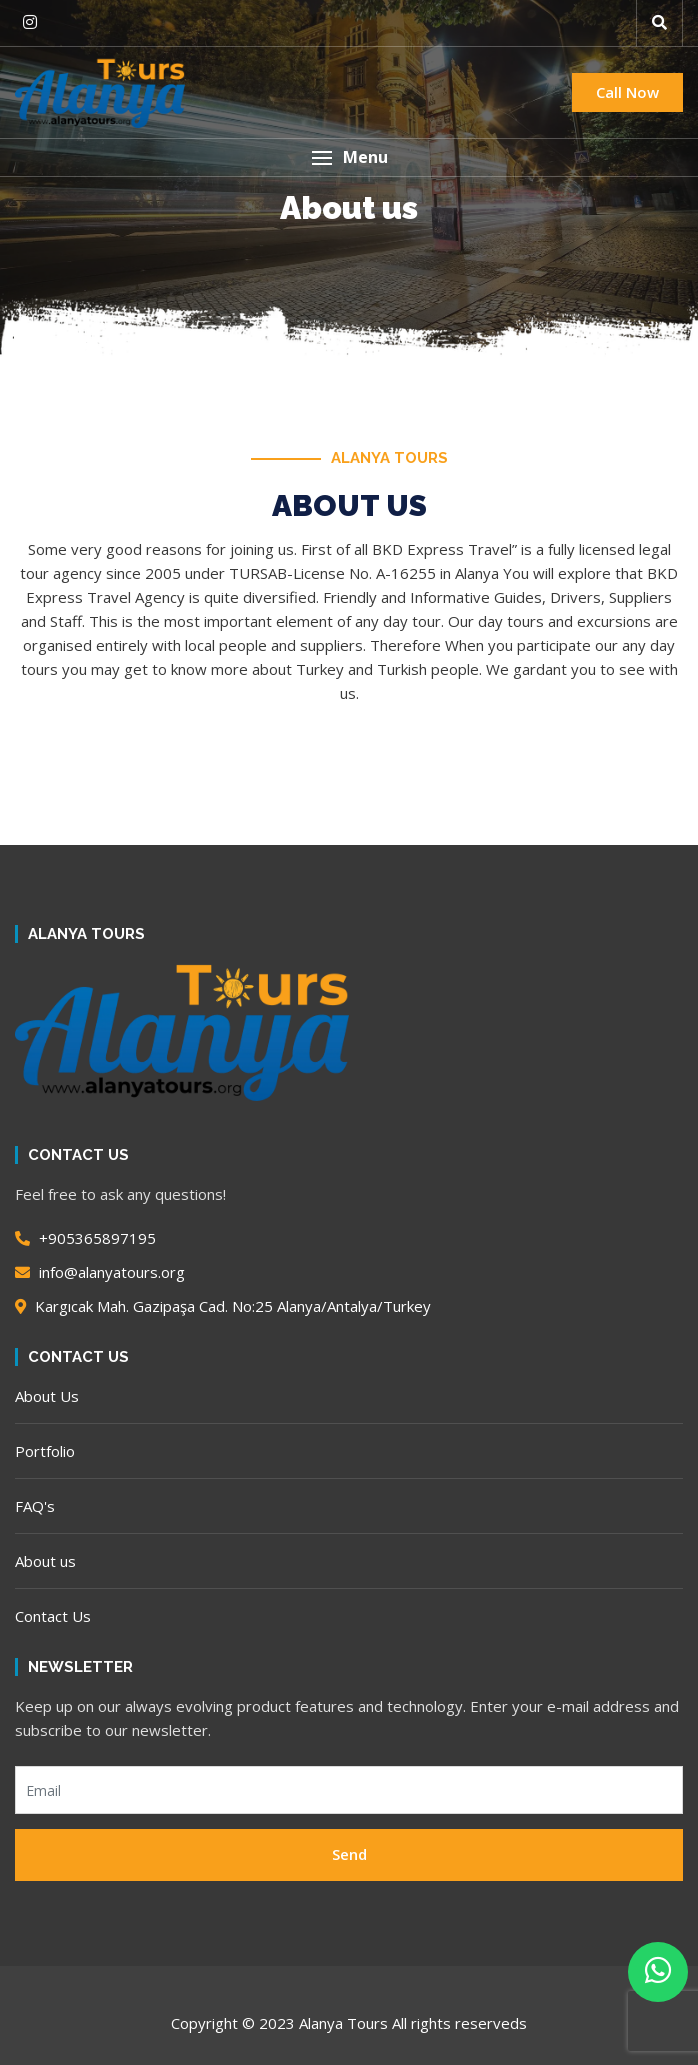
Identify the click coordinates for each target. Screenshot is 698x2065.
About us (45, 1561)
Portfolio (45, 1451)
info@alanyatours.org (100, 1272)
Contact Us (53, 1616)
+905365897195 (85, 1238)
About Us (47, 1396)
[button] (659, 23)
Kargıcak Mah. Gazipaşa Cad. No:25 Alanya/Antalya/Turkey (223, 1306)
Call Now (627, 92)
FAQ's (35, 1506)
